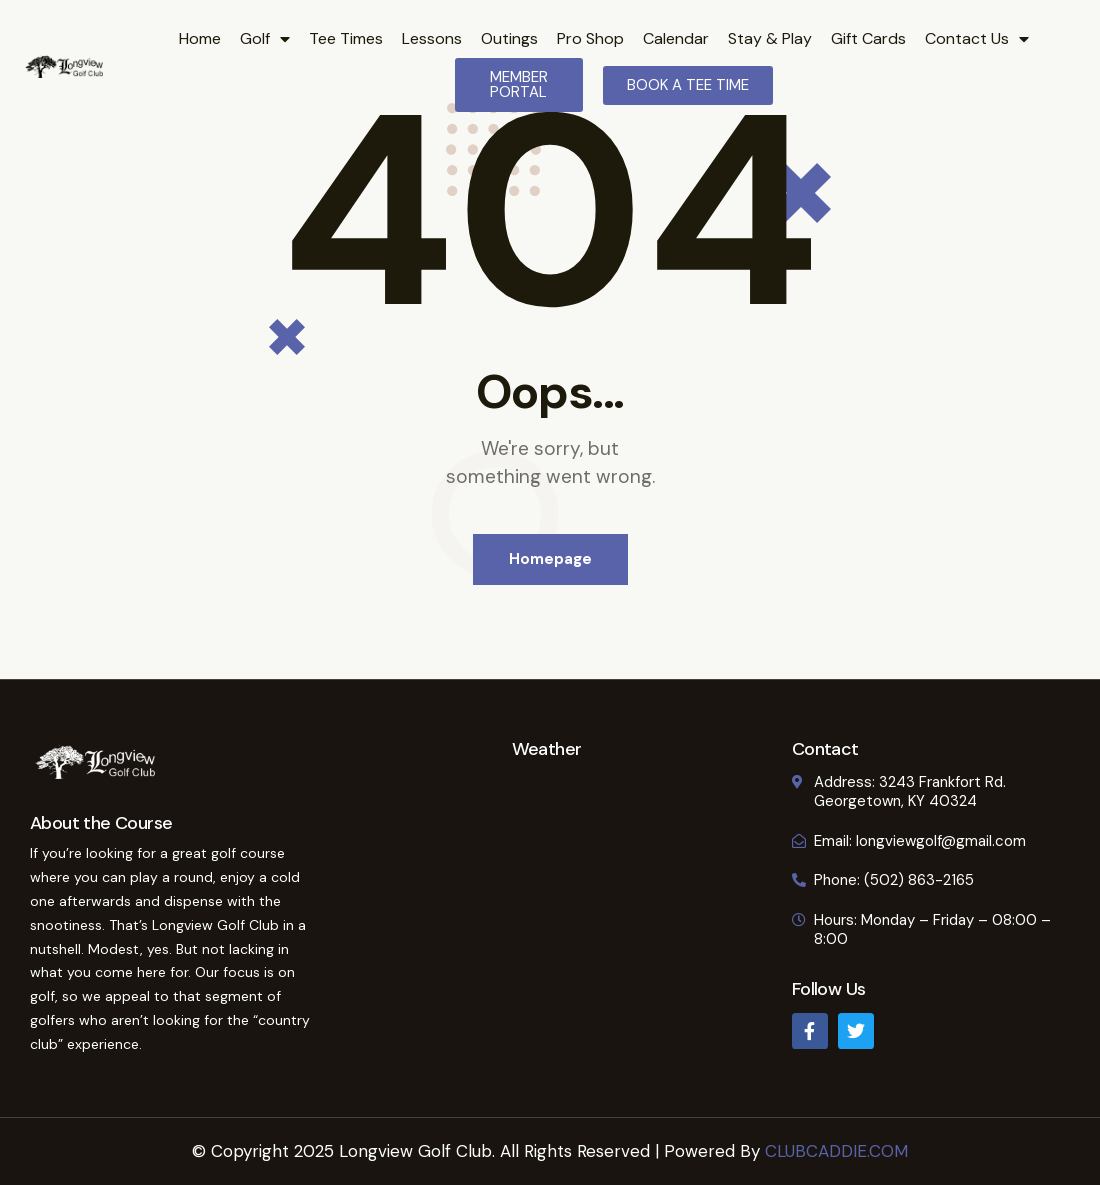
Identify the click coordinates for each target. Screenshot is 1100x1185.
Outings (509, 38)
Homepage (550, 559)
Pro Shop (590, 38)
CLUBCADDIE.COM (836, 1151)
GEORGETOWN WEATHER (546, 833)
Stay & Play (770, 38)
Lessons (432, 38)
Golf (265, 39)
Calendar (676, 38)
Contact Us (977, 39)
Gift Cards (868, 38)
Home (200, 38)
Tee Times (346, 38)
